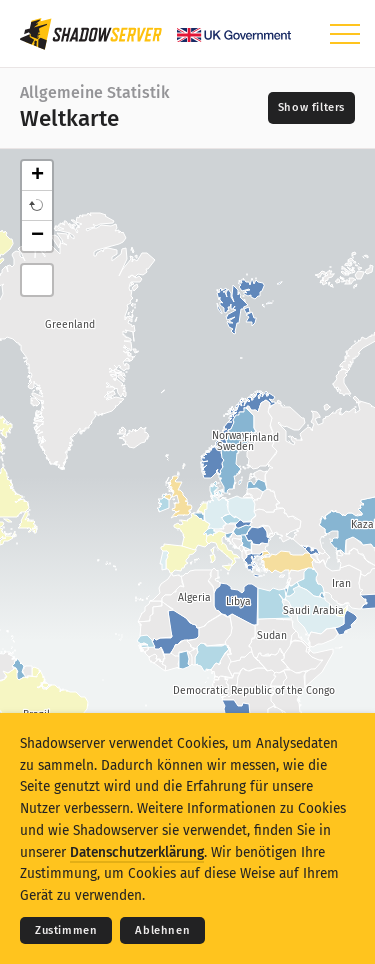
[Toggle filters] (311, 108)
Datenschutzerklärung (137, 852)
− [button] (37, 236)
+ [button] (37, 176)
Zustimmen (66, 930)
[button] (37, 206)
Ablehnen (162, 930)
